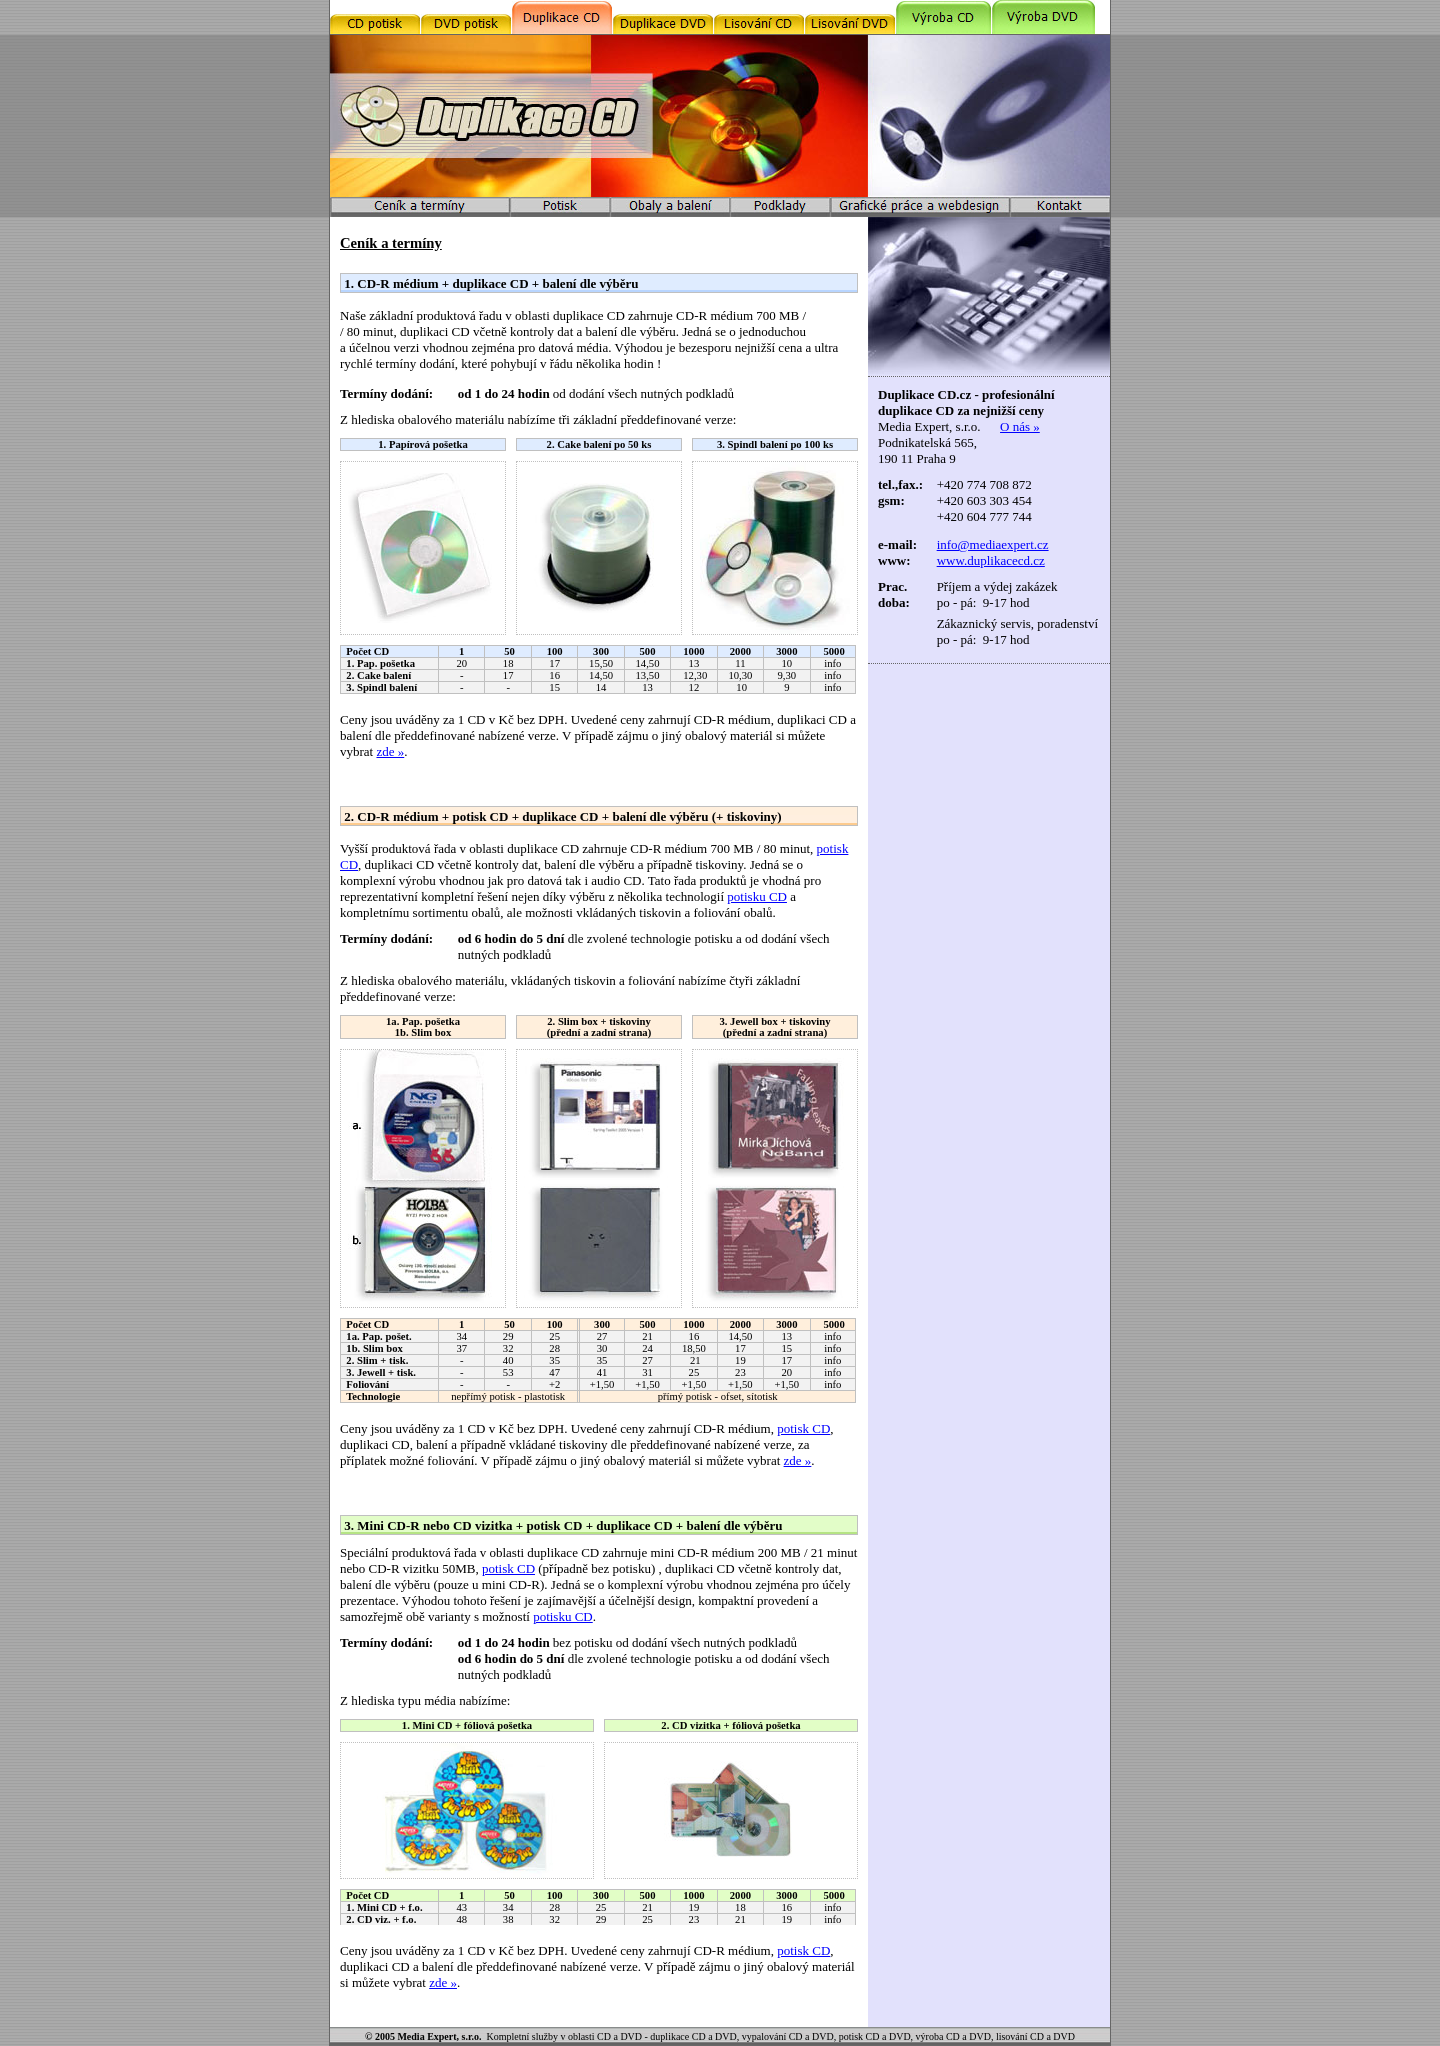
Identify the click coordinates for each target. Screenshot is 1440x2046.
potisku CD (757, 896)
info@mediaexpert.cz (993, 544)
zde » (390, 751)
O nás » (1020, 426)
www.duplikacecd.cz (991, 560)
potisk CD (803, 1428)
